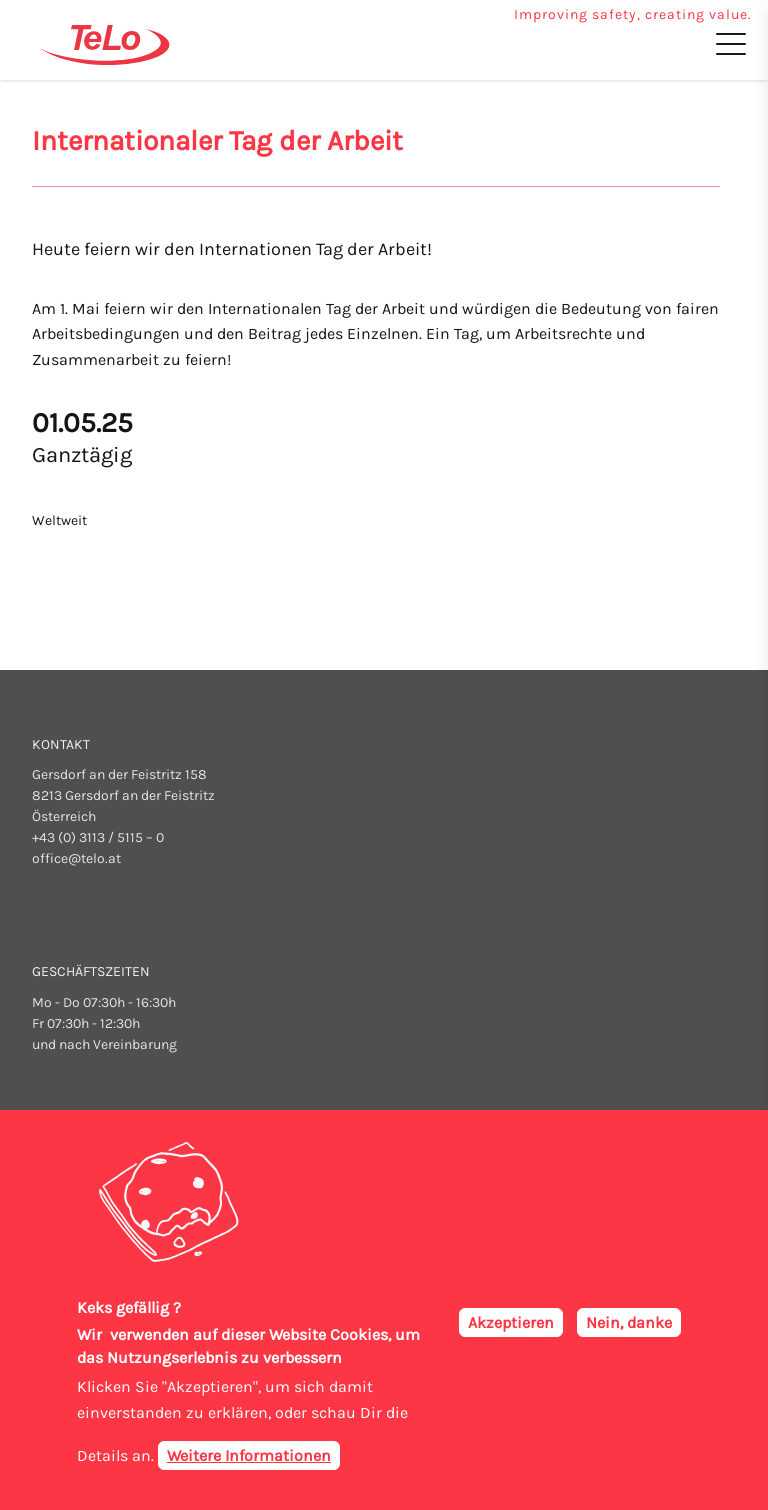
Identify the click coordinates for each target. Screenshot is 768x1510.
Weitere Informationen (249, 1460)
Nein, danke (629, 1326)
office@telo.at (76, 858)
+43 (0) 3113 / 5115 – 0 (98, 837)
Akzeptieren (511, 1326)
